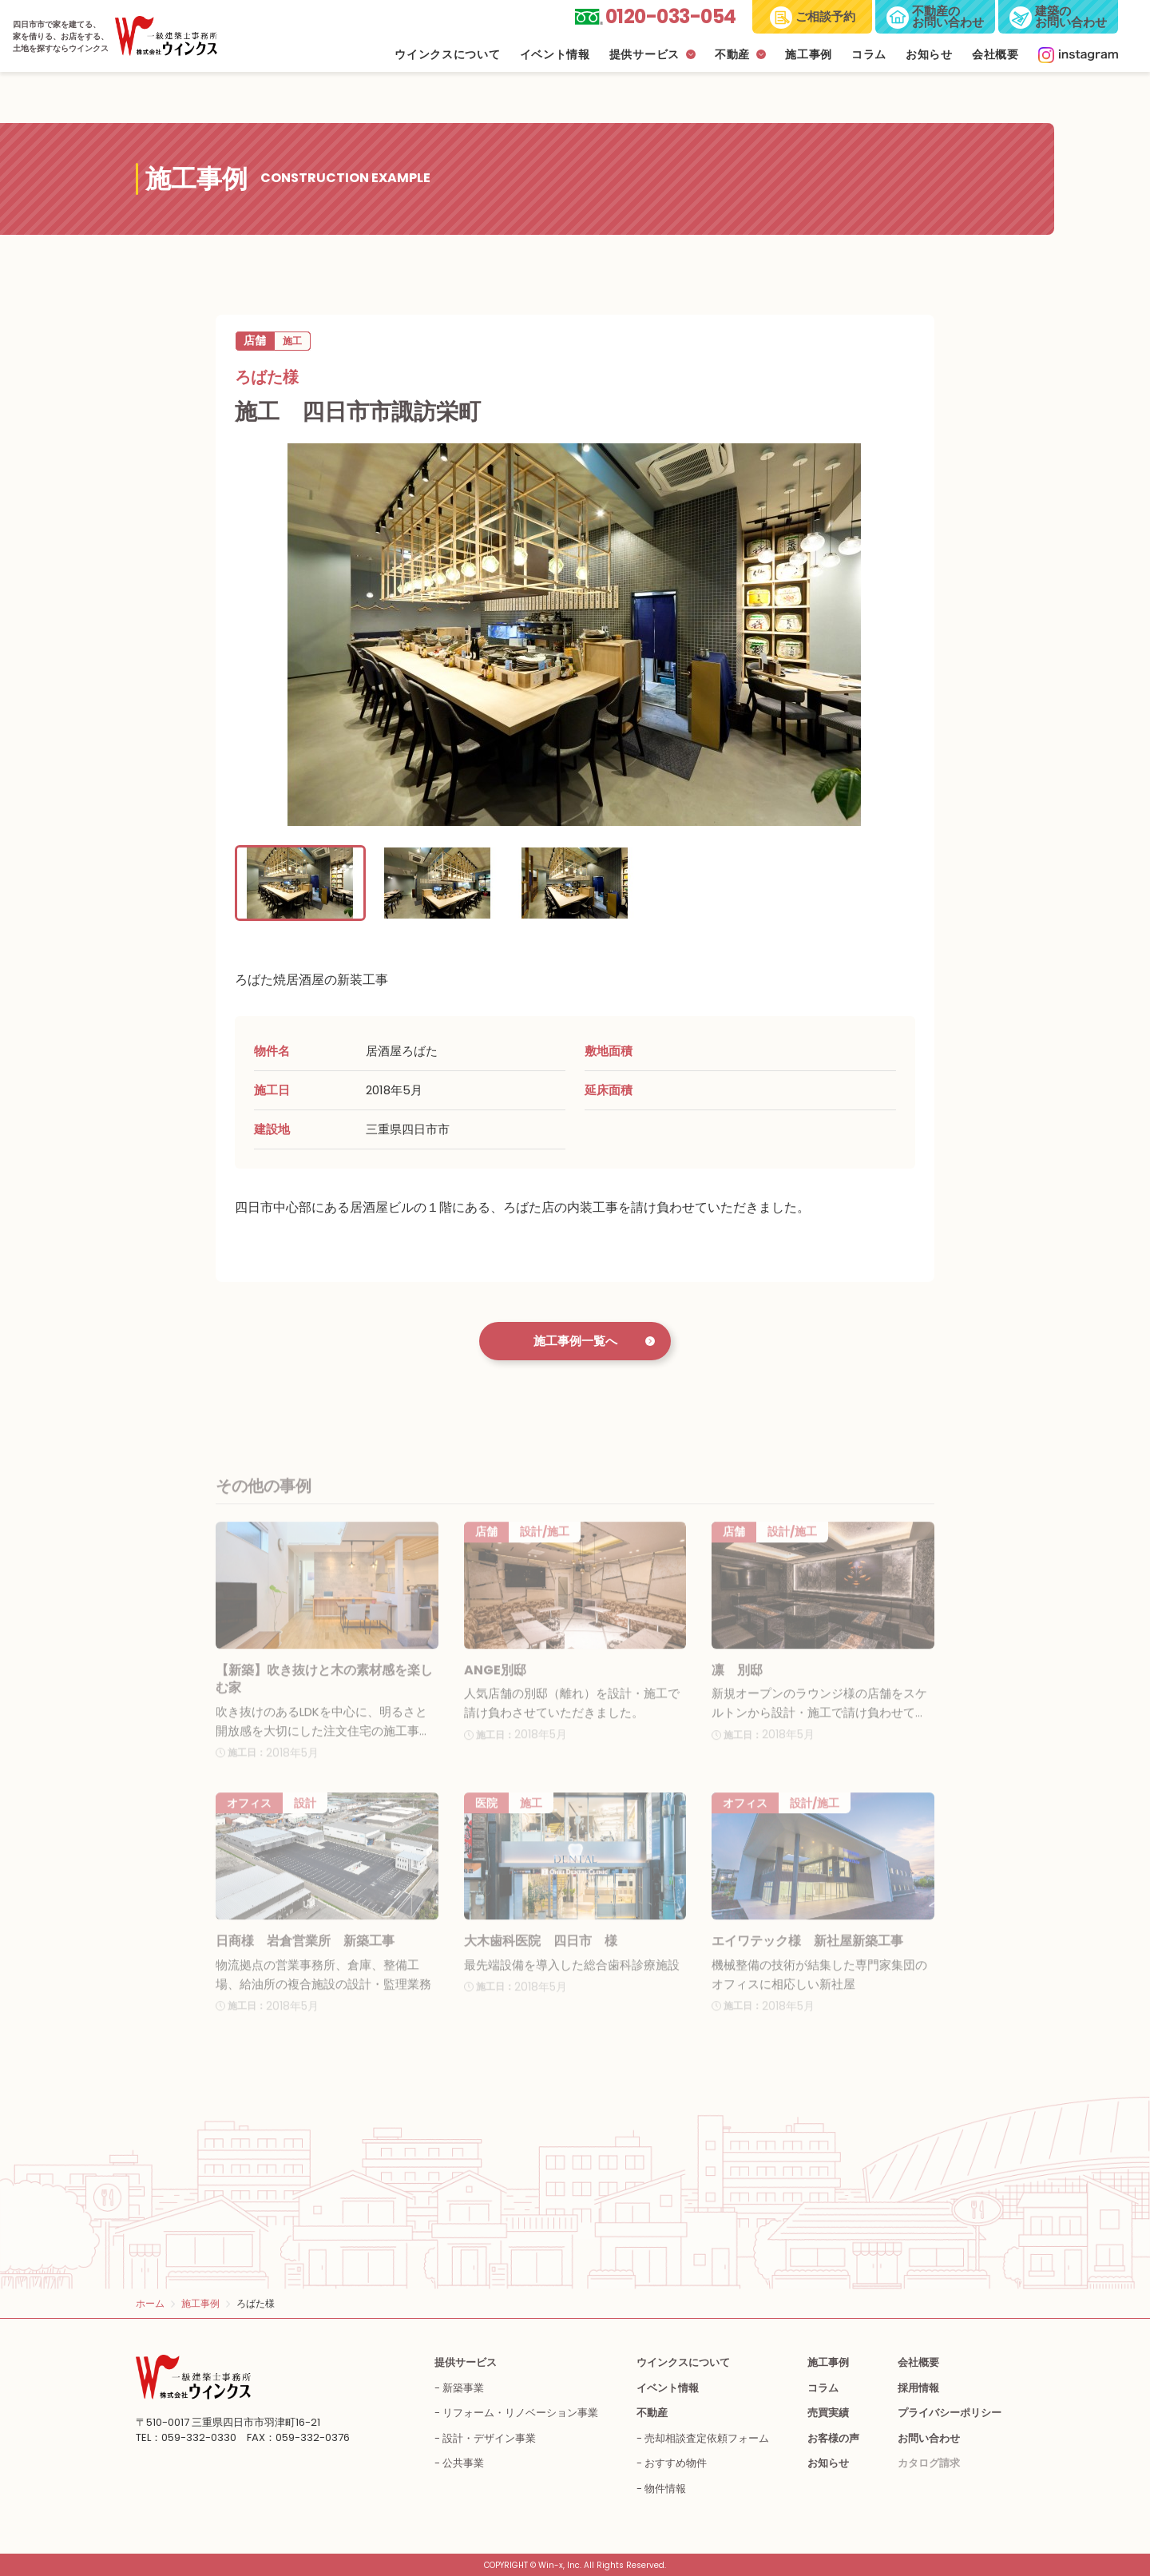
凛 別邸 (737, 1688)
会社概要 (995, 55)
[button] (300, 883)
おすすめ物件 (675, 2463)
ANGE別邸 (495, 1688)
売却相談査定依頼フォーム (706, 2438)
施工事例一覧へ (575, 1340)
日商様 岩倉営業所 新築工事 (305, 1960)
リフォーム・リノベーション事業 (520, 2412)
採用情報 (918, 2387)
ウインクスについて (447, 55)
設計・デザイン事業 (489, 2438)
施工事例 (808, 55)
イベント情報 (555, 55)
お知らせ (929, 55)
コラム (868, 55)
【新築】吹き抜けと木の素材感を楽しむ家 (324, 1697)
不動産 (732, 55)
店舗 (255, 340)
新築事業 (463, 2387)
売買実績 (828, 2412)
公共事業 (463, 2463)
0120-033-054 (670, 16)
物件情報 (665, 2488)
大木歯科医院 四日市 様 (540, 1960)
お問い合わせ (929, 2438)
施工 (292, 340)
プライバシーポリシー (949, 2412)
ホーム (150, 2303)
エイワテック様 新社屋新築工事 (807, 1960)
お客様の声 (833, 2438)
